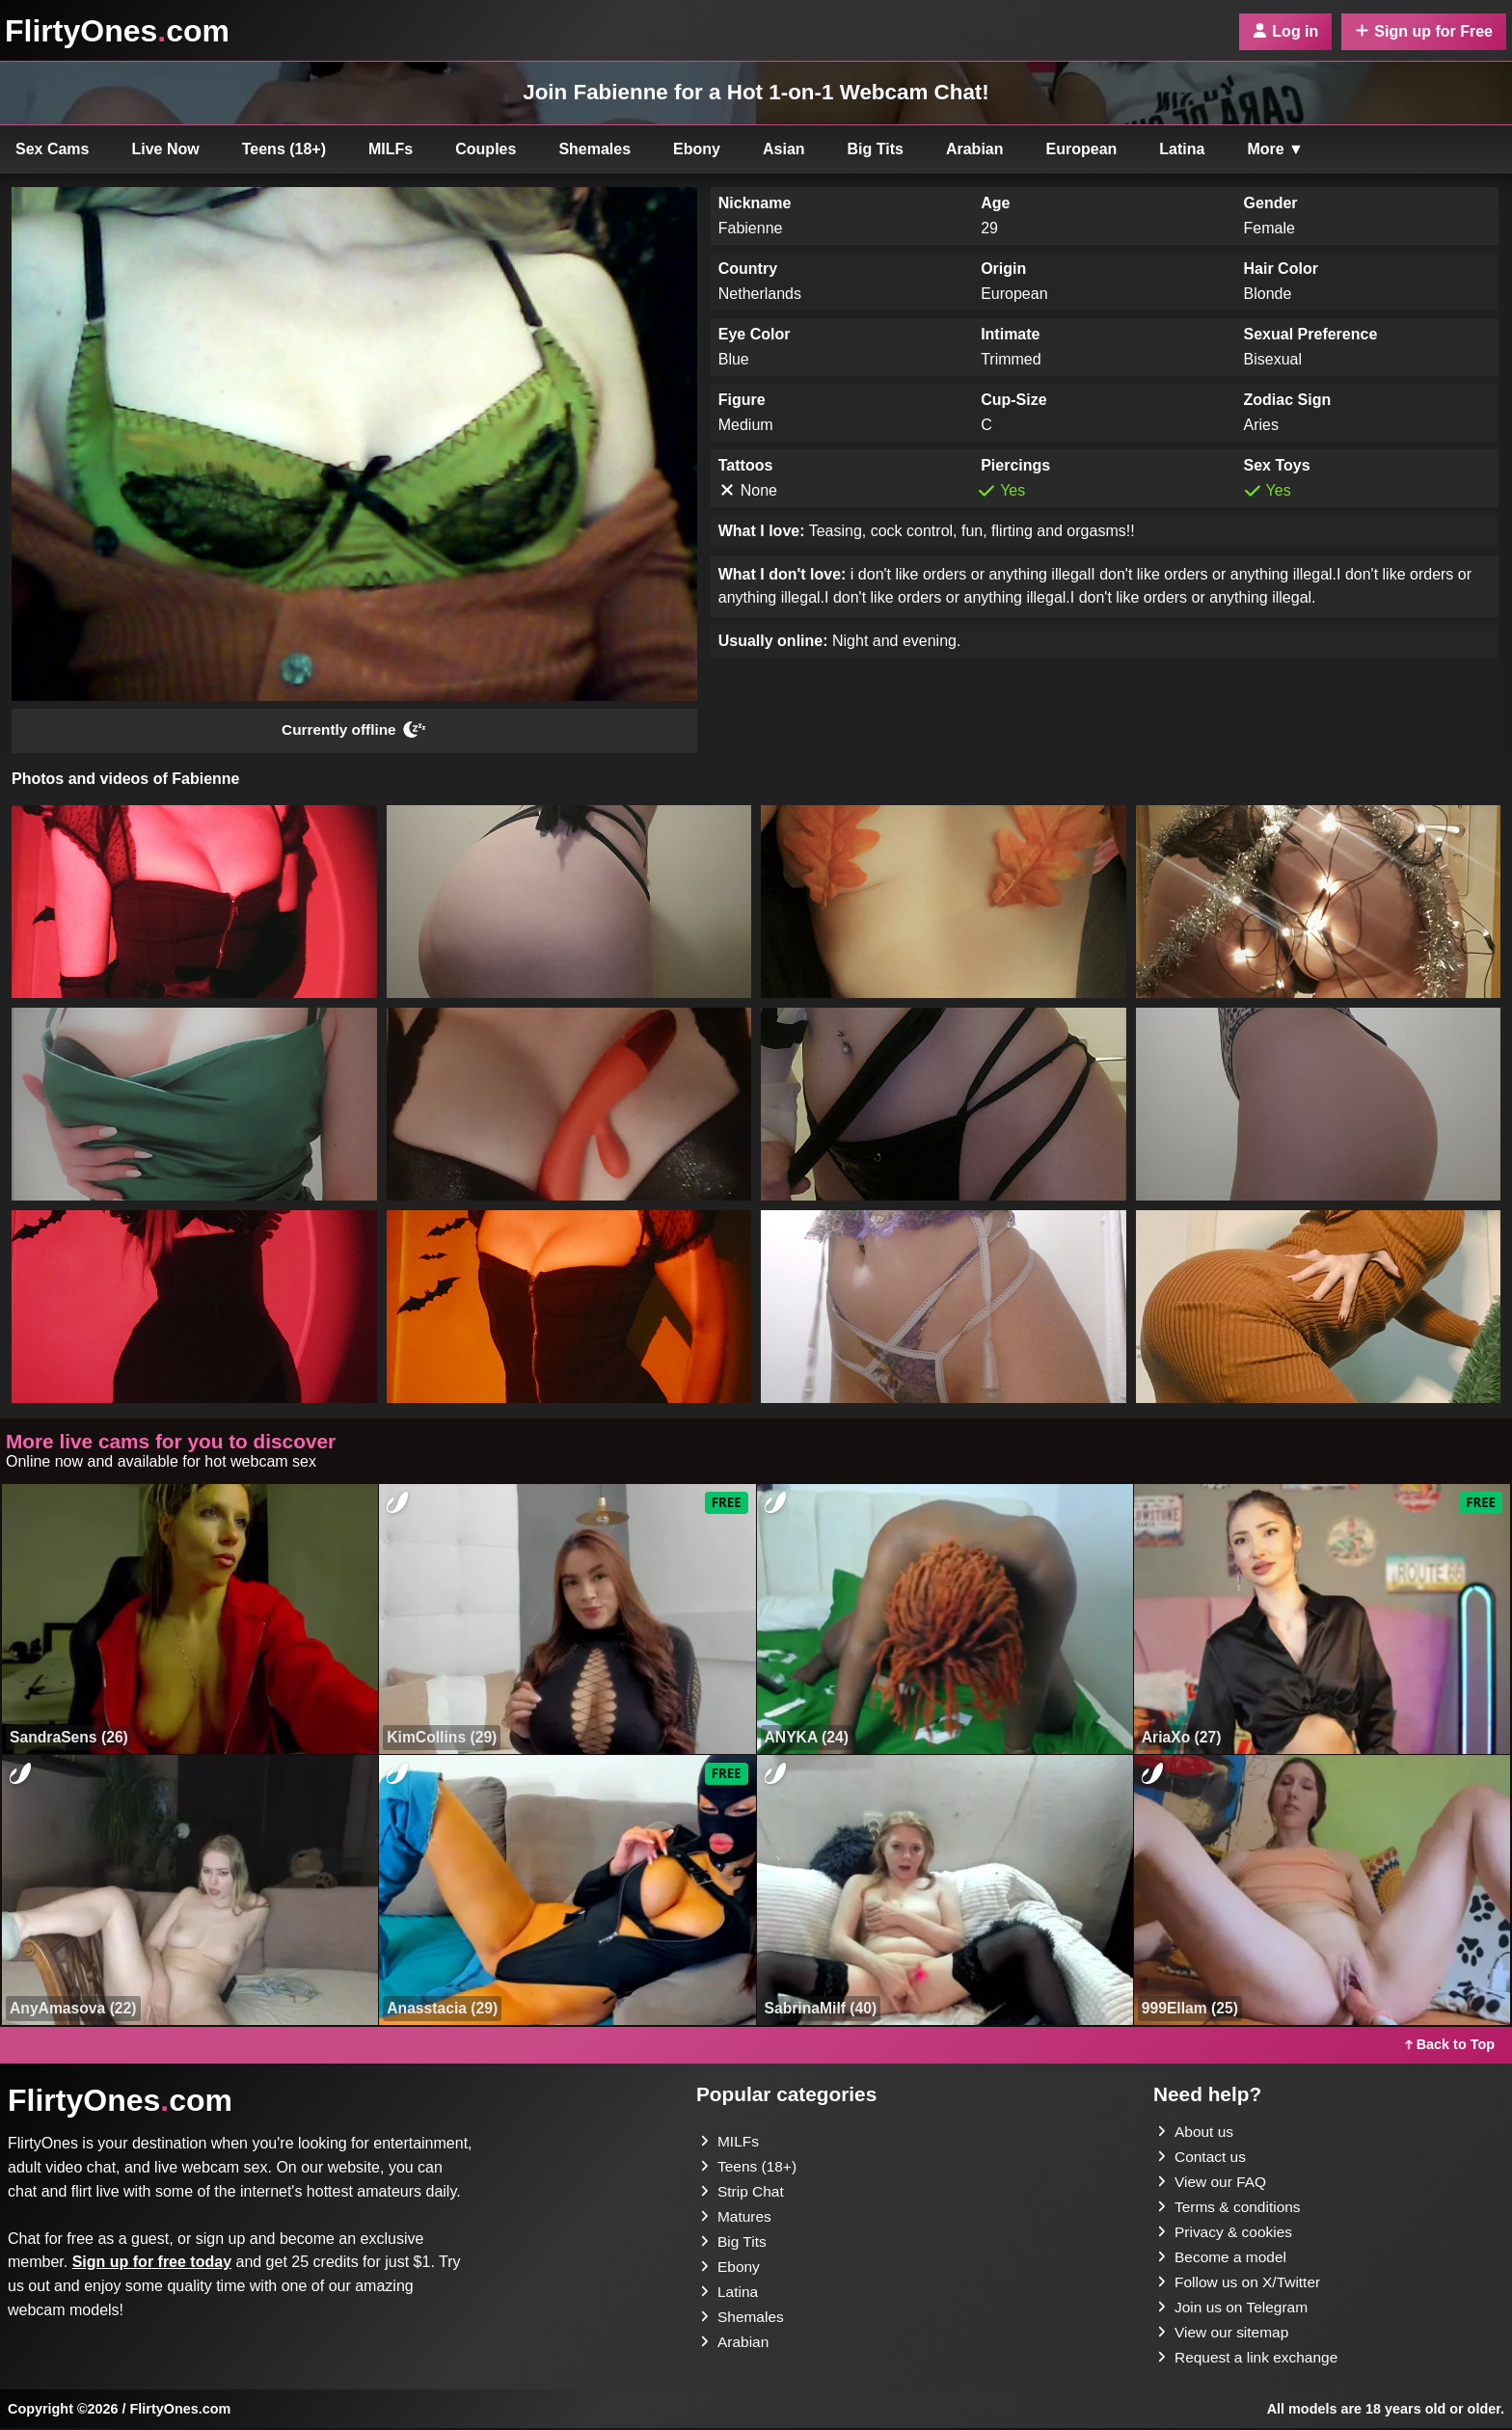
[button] (194, 903)
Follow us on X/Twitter (1241, 2284)
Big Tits (876, 149)
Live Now (166, 149)
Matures (736, 2218)
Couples (485, 149)
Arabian (975, 149)
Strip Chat (743, 2193)
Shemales (594, 149)
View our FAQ (1213, 2183)
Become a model (1223, 2259)
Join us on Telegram (1234, 2309)
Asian (784, 149)
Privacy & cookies (1226, 2234)
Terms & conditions (1231, 2208)
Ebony (696, 149)
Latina (1181, 149)
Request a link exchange (1250, 2359)
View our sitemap (1224, 2334)
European (1082, 149)
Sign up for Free (1424, 31)
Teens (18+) (284, 149)
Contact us (1202, 2158)
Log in (1285, 31)
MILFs (390, 149)
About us (1196, 2133)
